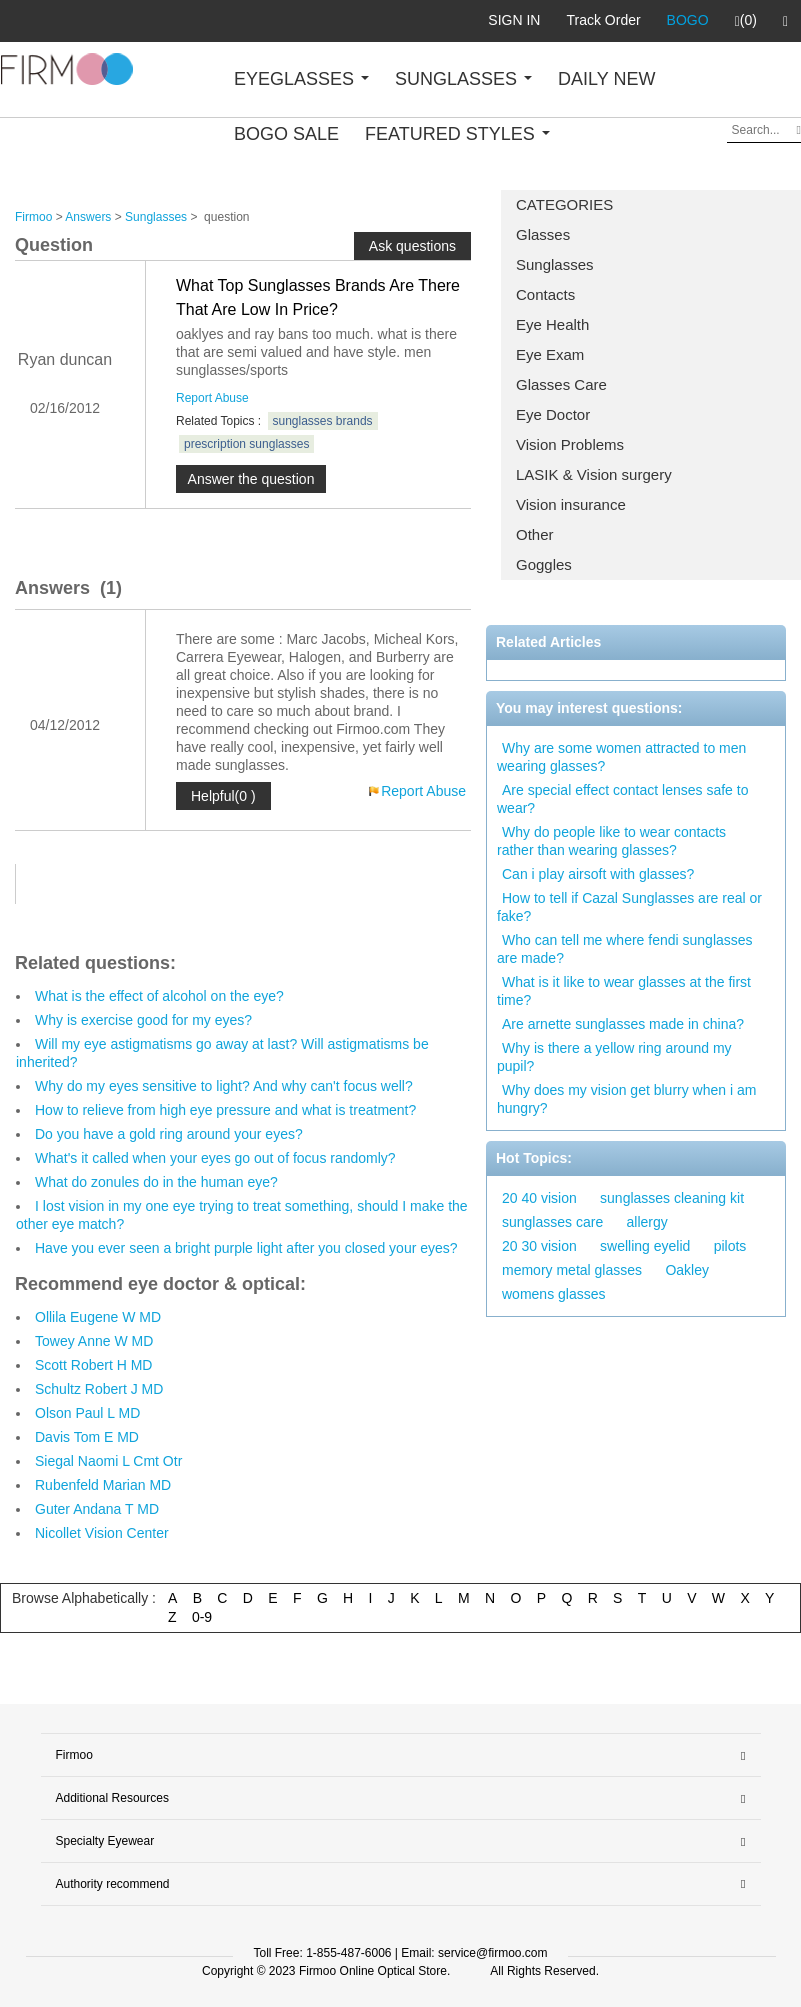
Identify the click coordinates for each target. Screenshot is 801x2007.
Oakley (687, 1270)
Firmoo (33, 217)
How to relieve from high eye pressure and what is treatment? (225, 1110)
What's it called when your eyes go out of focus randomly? (215, 1158)
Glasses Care (561, 384)
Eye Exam (550, 354)
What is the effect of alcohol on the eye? (159, 996)
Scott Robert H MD (93, 1365)
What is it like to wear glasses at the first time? (624, 991)
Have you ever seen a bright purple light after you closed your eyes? (246, 1248)
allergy (647, 1222)
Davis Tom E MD (87, 1437)
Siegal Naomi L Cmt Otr (108, 1461)
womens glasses (554, 1294)
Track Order (603, 20)
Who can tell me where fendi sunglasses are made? (625, 949)
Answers (88, 217)
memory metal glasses (572, 1270)
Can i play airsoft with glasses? (598, 874)
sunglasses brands (323, 421)
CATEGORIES (564, 204)
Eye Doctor (553, 414)
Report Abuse (212, 398)
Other (535, 534)
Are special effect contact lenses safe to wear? (622, 799)
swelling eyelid (645, 1246)
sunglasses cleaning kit (672, 1198)
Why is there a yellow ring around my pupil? (614, 1057)
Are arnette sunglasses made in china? (623, 1024)
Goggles (544, 564)
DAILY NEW (606, 79)
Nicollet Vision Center (102, 1533)
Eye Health (552, 324)
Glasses (543, 234)
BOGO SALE (286, 134)
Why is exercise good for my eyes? (143, 1020)
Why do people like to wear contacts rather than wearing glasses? (611, 841)
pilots (730, 1246)
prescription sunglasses (246, 444)
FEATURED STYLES (457, 134)
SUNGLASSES (463, 79)
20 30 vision (539, 1246)
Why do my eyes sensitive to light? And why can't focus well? (224, 1086)
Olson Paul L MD (87, 1413)
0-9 (202, 1617)
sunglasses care (552, 1222)
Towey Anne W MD (94, 1341)
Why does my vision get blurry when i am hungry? (626, 1099)
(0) (746, 21)
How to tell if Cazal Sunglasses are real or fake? (629, 907)
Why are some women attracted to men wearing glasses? (621, 757)
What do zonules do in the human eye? (156, 1182)
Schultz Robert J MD (99, 1389)
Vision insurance (571, 504)
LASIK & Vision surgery (594, 474)
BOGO (688, 20)
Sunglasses (555, 264)
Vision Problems (570, 444)
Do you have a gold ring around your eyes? (169, 1134)
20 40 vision (539, 1198)
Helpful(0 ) (223, 796)
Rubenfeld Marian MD (103, 1485)
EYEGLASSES (301, 79)
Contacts (545, 294)
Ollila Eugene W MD (98, 1317)
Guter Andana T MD (97, 1509)
